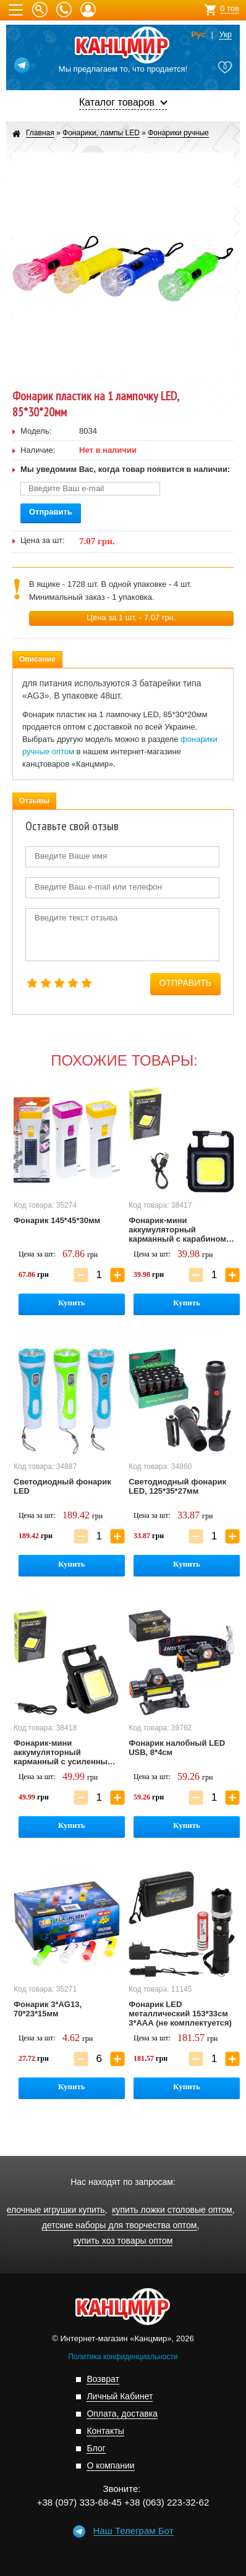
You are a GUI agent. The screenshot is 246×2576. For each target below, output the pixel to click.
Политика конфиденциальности (122, 2356)
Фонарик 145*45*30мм (57, 1220)
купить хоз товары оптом (123, 2241)
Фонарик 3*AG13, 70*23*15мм (48, 2009)
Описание (37, 659)
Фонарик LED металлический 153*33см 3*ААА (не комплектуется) (180, 2013)
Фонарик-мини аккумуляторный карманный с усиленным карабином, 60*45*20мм (63, 1752)
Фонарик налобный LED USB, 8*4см (177, 1747)
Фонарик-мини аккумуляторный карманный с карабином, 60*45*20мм (178, 1230)
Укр (225, 34)
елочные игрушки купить (56, 2210)
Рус (198, 34)
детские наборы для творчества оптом (119, 2225)
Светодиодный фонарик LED (62, 1486)
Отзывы (34, 800)
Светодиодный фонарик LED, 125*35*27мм (177, 1486)
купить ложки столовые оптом (172, 2210)
